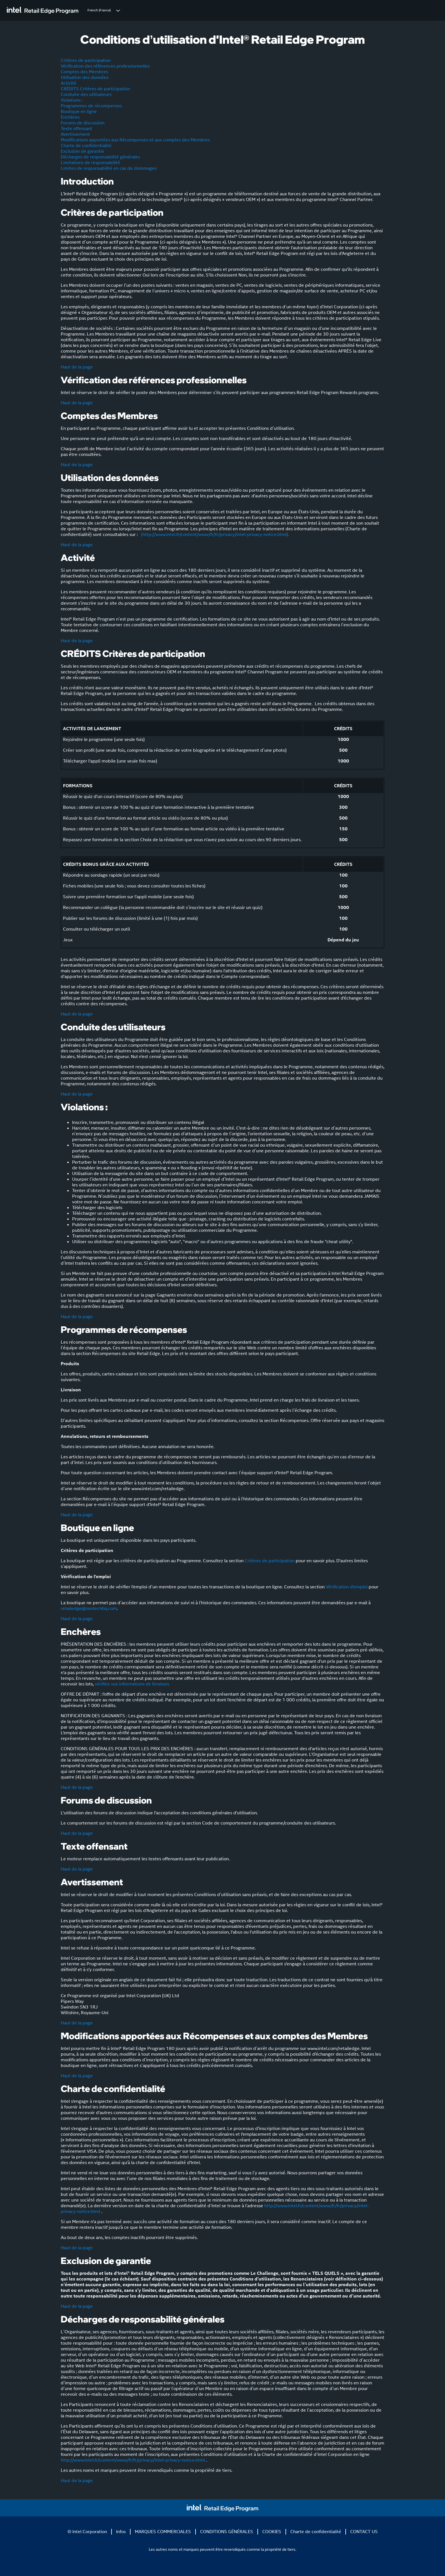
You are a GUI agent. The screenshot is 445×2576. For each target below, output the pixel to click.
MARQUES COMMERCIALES (163, 2532)
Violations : (72, 100)
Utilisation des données (84, 77)
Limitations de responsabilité (90, 163)
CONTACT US (364, 2532)
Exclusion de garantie (82, 151)
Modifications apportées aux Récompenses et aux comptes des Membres (135, 140)
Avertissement (75, 134)
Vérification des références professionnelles (105, 66)
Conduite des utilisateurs (86, 94)
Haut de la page (77, 367)
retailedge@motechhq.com (89, 1608)
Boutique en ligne (79, 111)
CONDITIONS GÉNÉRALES (226, 2532)
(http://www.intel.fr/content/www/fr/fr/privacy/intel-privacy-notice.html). (214, 534)
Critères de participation (86, 60)
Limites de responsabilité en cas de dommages (109, 168)
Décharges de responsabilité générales (100, 157)
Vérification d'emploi (347, 1587)
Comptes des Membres (84, 72)
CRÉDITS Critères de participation (95, 89)
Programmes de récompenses (91, 106)
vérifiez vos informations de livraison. (132, 1684)
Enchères (70, 117)
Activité (68, 83)
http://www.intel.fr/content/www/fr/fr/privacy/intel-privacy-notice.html (133, 2460)
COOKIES (271, 2532)
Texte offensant (76, 128)
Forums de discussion (82, 123)
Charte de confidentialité (86, 145)
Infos (121, 2532)
